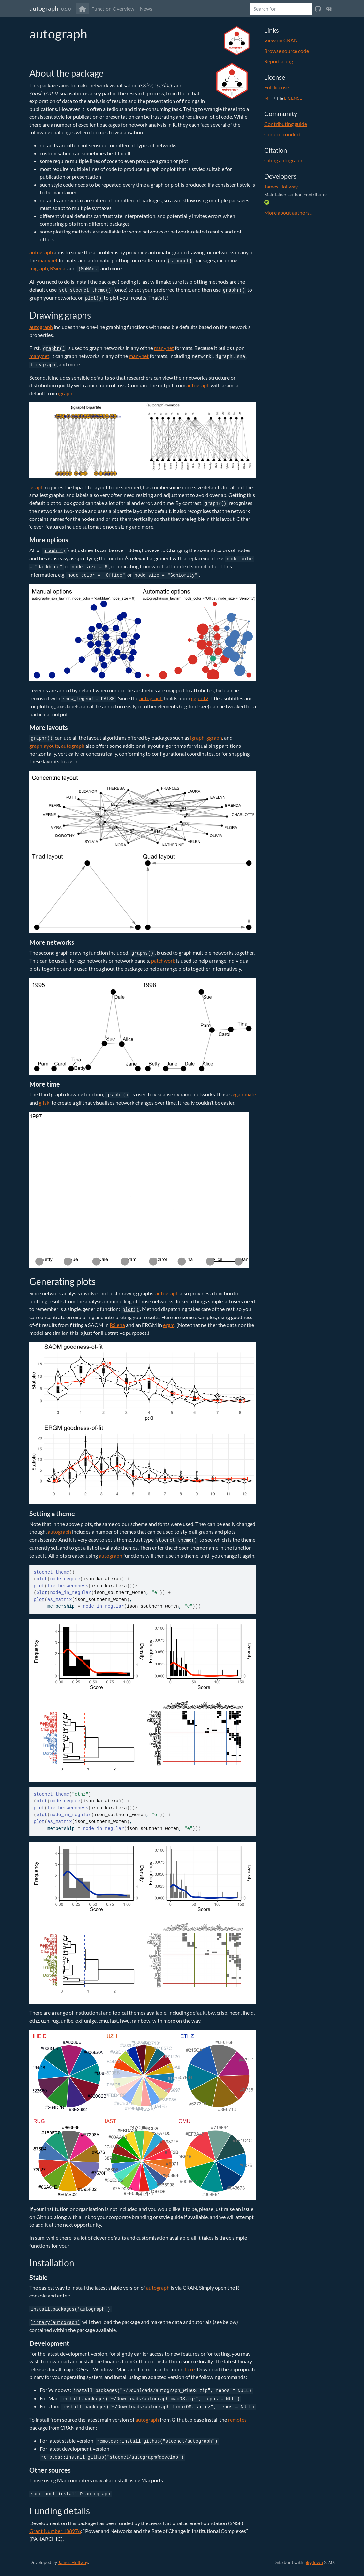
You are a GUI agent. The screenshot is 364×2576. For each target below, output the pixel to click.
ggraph (214, 737)
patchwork (163, 960)
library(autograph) (55, 2322)
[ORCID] (267, 202)
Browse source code (286, 51)
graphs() (142, 953)
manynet (48, 260)
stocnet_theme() (176, 1540)
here (190, 2369)
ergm (168, 1325)
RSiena (57, 268)
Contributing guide (285, 124)
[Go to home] (82, 8)
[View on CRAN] (329, 8)
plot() (93, 298)
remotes (237, 2420)
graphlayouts (44, 746)
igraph (65, 393)
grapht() (117, 1095)
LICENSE (293, 98)
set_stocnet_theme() (85, 290)
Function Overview (112, 9)
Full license (276, 87)
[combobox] (281, 9)
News (146, 9)
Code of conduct (282, 134)
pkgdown (313, 2562)
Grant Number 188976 (55, 2531)
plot (41, 1579)
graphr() (234, 290)
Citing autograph (283, 160)
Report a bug (278, 61)
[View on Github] (318, 8)
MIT (268, 98)
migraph (38, 268)
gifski (45, 1102)
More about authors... (288, 212)
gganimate (244, 1094)
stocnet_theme (51, 1572)
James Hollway (281, 186)
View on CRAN (281, 40)
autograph (43, 8)
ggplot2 (199, 698)
